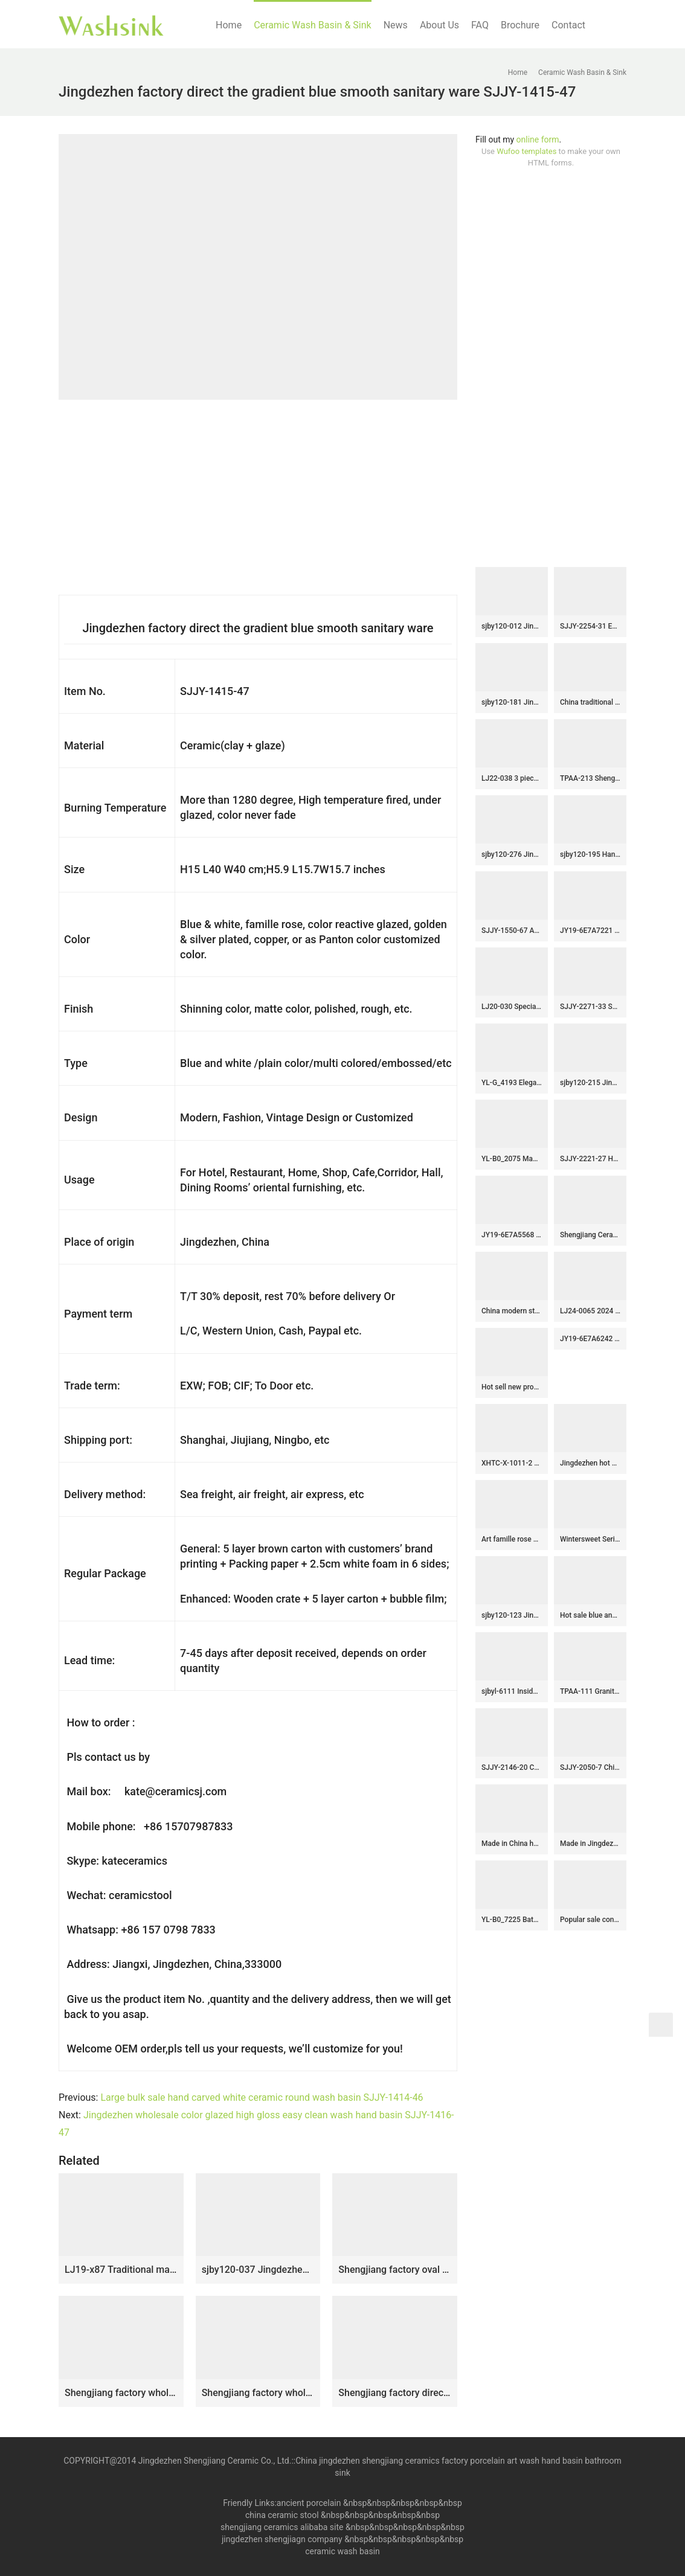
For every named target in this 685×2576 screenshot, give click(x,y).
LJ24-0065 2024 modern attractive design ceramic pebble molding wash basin (590, 1311)
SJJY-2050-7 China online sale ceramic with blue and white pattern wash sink (590, 1767)
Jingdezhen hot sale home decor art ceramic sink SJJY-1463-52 (590, 1463)
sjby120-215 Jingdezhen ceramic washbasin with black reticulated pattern (590, 1082)
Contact (568, 25)
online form (537, 139)
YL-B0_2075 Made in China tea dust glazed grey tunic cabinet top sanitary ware (511, 1159)
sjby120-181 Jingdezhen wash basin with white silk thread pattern (511, 702)
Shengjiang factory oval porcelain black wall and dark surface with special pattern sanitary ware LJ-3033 (394, 2269)
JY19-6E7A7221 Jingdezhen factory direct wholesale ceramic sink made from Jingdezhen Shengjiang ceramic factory (590, 930)
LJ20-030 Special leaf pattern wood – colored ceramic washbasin (511, 1006)
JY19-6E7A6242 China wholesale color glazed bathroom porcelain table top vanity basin (590, 1338)
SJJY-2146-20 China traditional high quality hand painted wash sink (511, 1767)
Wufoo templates (526, 151)
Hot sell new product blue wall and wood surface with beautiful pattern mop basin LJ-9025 (511, 1387)
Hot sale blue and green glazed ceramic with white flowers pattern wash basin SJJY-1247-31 (590, 1615)
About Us (439, 25)
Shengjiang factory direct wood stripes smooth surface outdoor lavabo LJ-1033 (394, 2392)
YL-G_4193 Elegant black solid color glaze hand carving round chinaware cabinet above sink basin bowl (511, 1082)
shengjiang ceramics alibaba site (281, 2527)
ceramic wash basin (342, 2551)
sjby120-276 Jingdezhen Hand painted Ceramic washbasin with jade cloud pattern (511, 854)
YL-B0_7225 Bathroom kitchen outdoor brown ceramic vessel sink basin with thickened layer (511, 1919)
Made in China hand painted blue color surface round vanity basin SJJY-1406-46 (511, 1843)
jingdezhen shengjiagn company (282, 2539)
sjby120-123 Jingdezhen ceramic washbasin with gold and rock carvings (511, 1615)
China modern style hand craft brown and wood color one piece (511, 1311)
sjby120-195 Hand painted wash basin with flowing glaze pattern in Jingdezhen (590, 854)
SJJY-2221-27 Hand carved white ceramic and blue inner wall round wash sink (590, 1159)
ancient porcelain (310, 2503)
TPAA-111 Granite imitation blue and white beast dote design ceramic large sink (590, 1691)
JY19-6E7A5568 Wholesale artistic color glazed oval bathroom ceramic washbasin (511, 1235)
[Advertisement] (550, 368)
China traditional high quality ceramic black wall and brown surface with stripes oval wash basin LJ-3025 (590, 702)
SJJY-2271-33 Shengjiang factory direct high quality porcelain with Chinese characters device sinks (590, 1006)
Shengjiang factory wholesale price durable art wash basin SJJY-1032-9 (258, 2392)
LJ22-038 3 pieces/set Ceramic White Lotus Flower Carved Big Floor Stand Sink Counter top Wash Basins (511, 778)
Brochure (520, 25)
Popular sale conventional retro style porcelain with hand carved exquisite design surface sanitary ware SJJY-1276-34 (590, 1919)
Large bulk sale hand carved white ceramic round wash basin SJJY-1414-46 (261, 2097)
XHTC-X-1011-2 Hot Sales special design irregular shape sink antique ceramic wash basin (511, 1463)
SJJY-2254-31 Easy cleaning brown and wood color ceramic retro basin (590, 626)
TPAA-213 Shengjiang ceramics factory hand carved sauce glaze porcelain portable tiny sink (590, 778)
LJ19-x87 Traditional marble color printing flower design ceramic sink (121, 2269)
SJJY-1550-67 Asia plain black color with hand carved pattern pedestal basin (511, 930)
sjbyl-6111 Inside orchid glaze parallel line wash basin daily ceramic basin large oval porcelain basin (511, 1691)
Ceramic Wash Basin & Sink (312, 25)
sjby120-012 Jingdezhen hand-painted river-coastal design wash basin (511, 626)
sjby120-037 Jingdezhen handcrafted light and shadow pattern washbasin (258, 2269)
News (396, 25)
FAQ (480, 25)
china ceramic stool (282, 2515)
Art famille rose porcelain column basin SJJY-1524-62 (511, 1539)
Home (229, 25)
